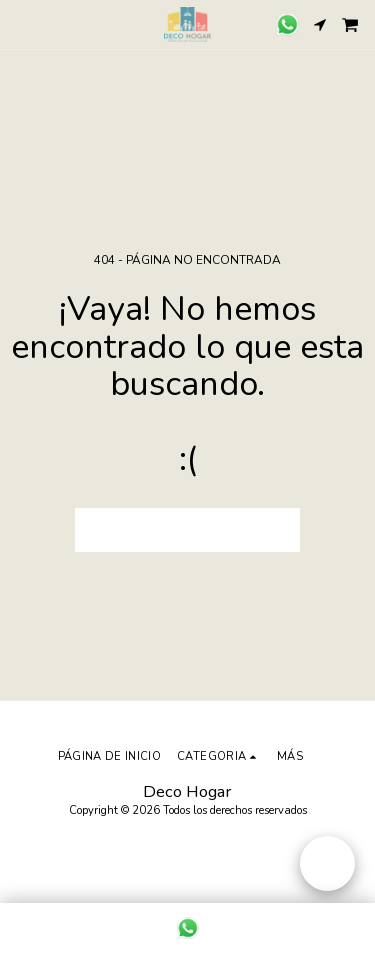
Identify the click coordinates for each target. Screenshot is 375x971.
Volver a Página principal (188, 529)
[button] (22, 23)
